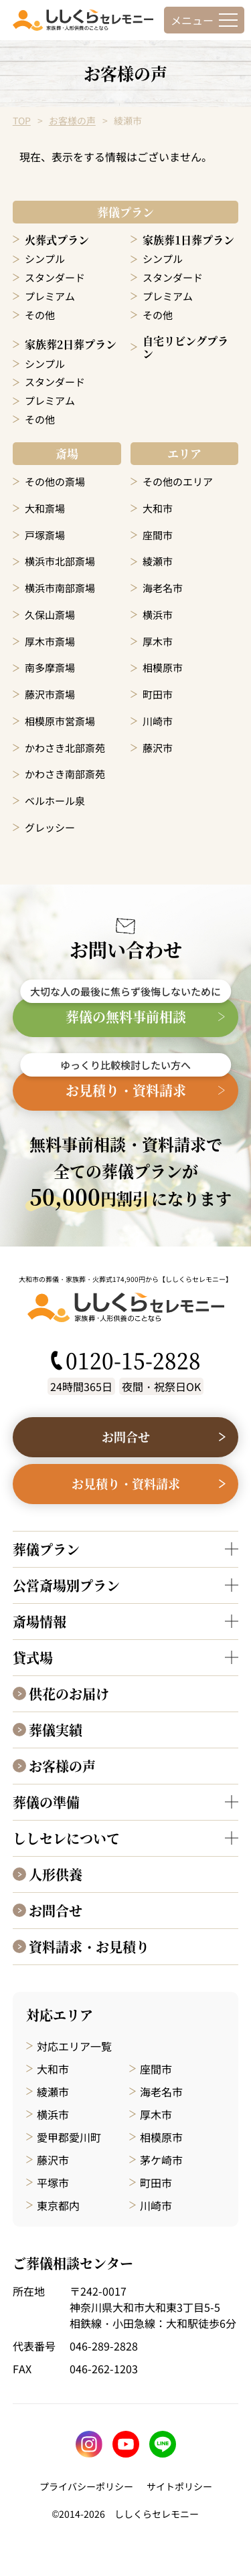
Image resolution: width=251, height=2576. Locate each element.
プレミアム (50, 296)
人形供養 (55, 1874)
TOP (22, 120)
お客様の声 (72, 120)
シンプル (45, 259)
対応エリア (59, 2015)
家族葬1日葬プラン (188, 240)
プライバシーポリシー (86, 2486)
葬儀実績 (55, 1730)
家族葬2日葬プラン (70, 344)
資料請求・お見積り (89, 1946)
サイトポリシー (179, 2486)
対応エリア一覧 (74, 2046)
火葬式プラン (57, 240)
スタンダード (55, 277)
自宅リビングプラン (185, 347)
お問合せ (55, 1910)
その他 (40, 315)
